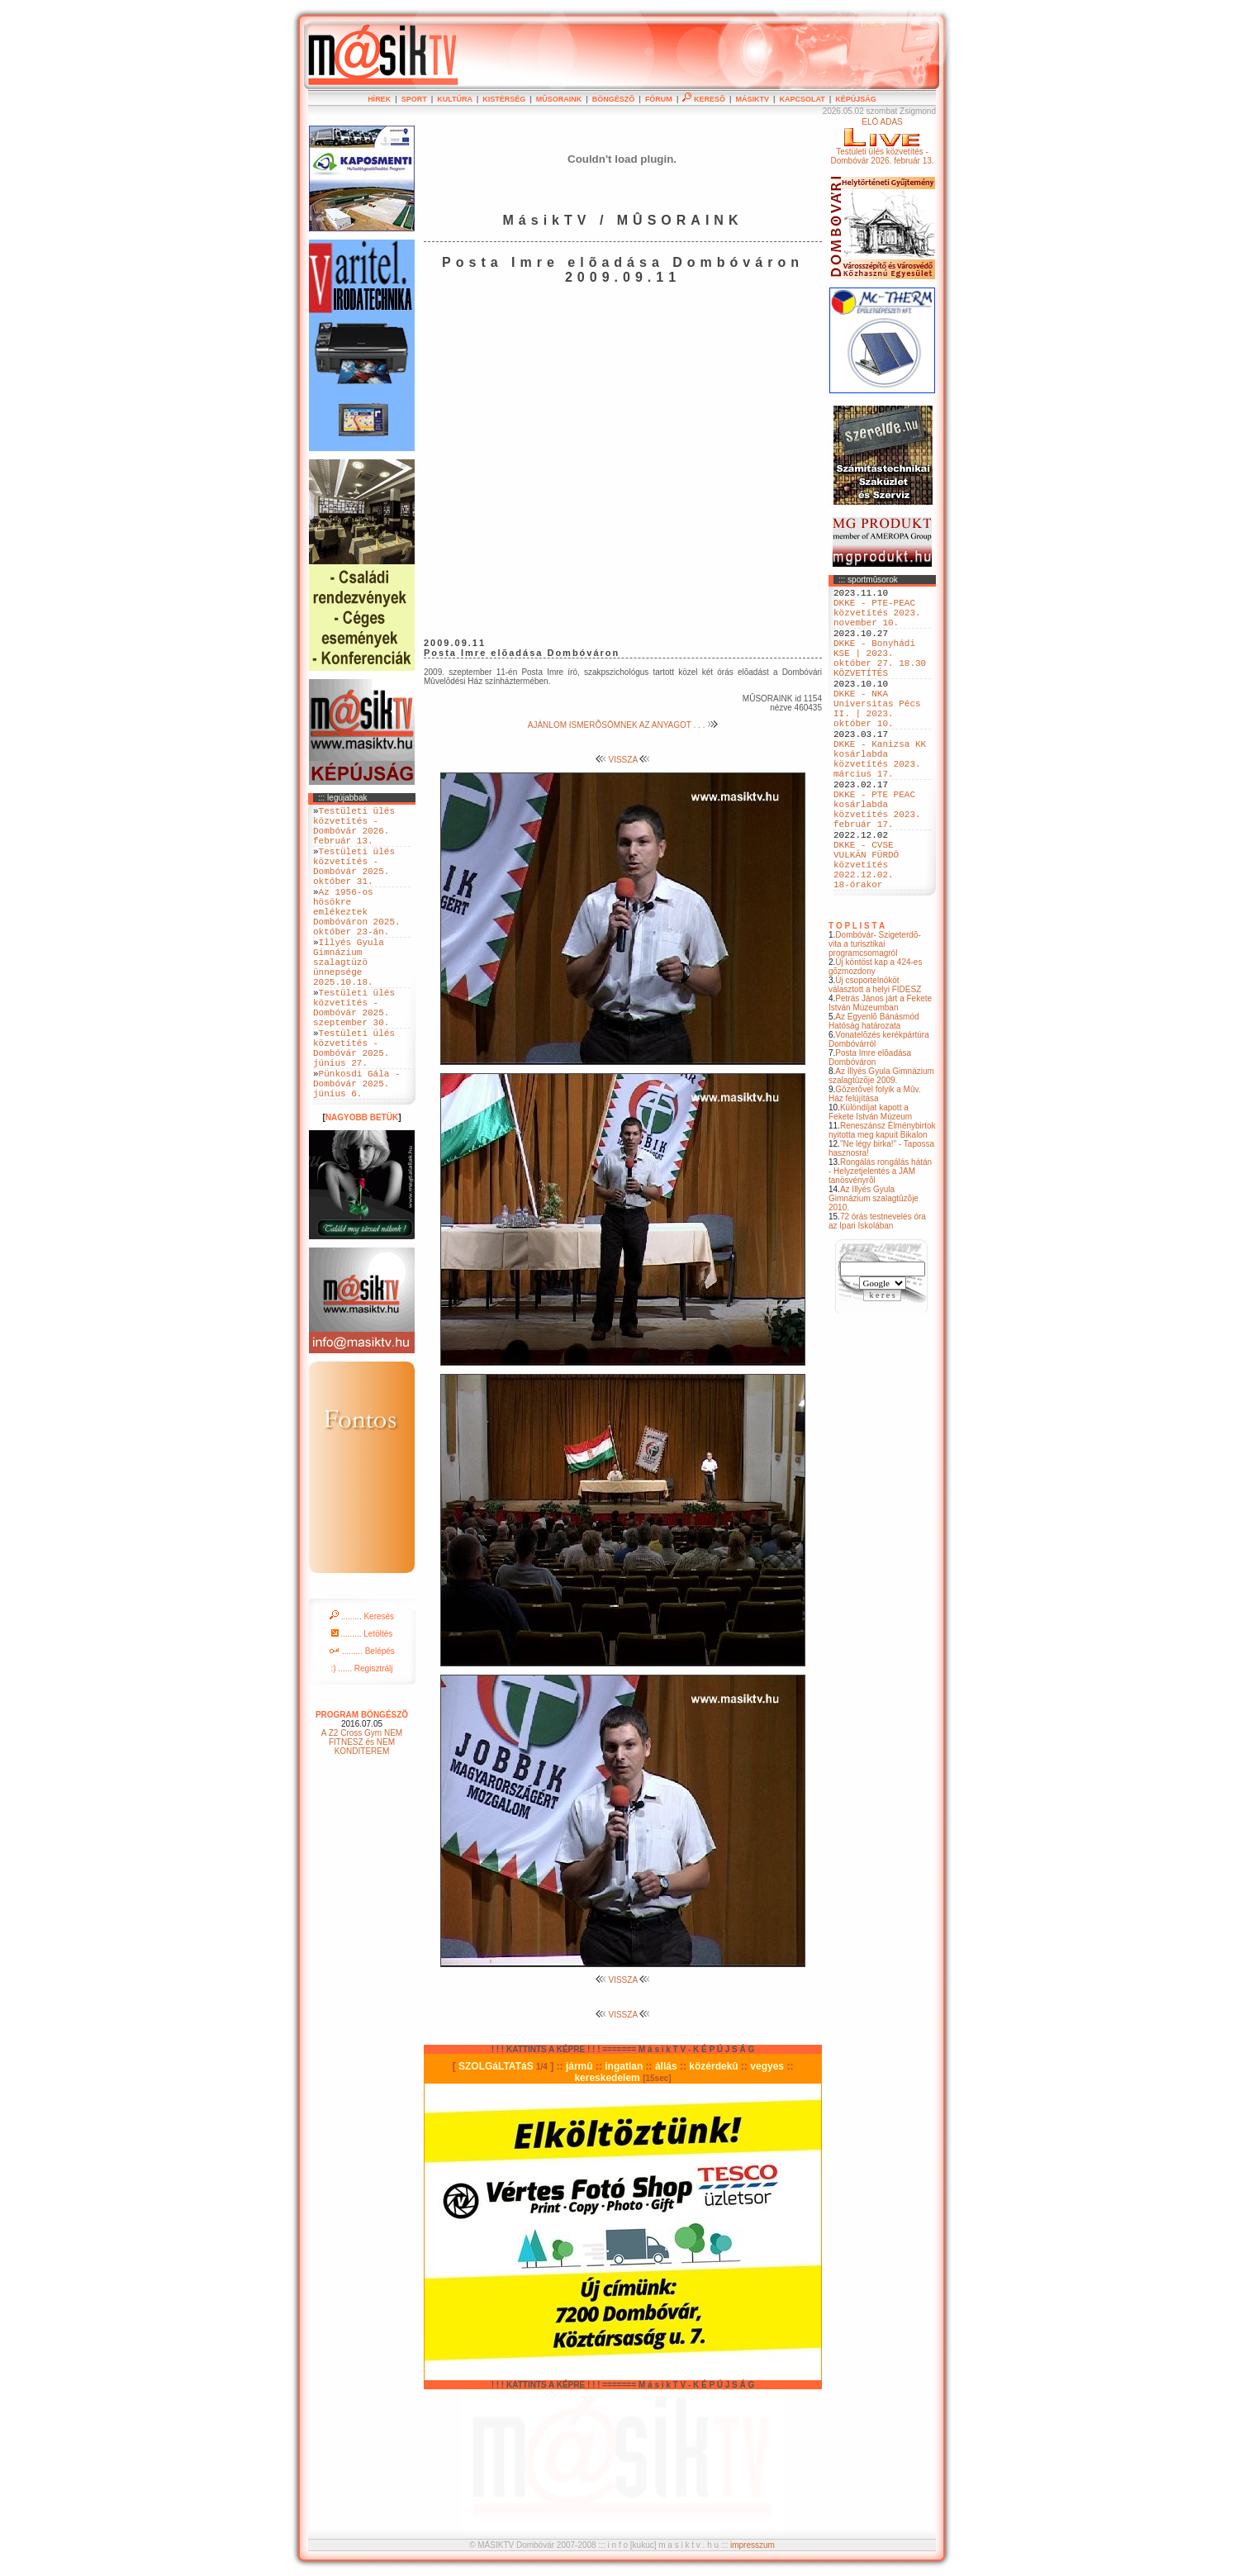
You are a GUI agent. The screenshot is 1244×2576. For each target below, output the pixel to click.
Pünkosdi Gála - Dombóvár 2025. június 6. (357, 1152)
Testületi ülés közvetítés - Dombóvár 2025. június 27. (354, 1108)
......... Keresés (362, 1688)
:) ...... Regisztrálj (361, 1740)
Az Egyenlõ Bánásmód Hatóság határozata (874, 1095)
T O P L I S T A (857, 1000)
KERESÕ (703, 99)
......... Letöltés (362, 1705)
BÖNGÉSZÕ (613, 99)
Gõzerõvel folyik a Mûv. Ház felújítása (875, 1168)
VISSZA (623, 759)
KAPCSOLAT (801, 99)
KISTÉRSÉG (503, 99)
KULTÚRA (454, 99)
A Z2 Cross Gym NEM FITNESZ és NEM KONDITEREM (361, 1813)
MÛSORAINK (559, 99)
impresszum (752, 2545)
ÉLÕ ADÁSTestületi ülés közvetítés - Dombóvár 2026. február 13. (881, 141)
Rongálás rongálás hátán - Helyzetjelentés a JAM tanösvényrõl (880, 1245)
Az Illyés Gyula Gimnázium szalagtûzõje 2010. (874, 1272)
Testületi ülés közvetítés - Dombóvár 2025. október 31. (354, 881)
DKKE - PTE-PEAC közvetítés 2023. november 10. (877, 619)
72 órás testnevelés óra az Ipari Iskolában (877, 1295)
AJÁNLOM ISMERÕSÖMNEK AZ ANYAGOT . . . (623, 725)
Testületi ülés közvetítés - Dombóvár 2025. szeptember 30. (354, 1057)
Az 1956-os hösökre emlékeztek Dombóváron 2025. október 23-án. (357, 938)
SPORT (414, 99)
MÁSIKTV (752, 99)
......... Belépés (362, 1723)
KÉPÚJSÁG (855, 99)
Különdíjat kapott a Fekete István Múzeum (870, 1186)
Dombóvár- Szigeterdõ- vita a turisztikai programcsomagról (875, 1018)
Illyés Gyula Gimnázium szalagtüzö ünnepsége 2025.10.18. (348, 1001)
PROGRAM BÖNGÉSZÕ (362, 1786)
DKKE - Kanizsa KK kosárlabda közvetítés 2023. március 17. (879, 801)
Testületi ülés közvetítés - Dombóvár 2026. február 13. (354, 831)
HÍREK (379, 99)
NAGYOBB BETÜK (361, 1189)
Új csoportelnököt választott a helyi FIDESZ (875, 1059)
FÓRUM (658, 99)
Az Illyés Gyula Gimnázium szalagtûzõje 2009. (881, 1150)
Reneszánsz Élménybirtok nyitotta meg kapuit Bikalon (882, 1204)
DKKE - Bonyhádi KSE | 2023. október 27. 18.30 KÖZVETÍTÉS (879, 676)
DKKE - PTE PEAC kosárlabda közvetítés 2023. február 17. (877, 864)
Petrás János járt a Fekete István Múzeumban (880, 1077)
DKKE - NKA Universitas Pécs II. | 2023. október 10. (877, 738)
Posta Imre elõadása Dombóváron (870, 1132)
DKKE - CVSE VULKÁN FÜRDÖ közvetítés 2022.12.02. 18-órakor (866, 933)
